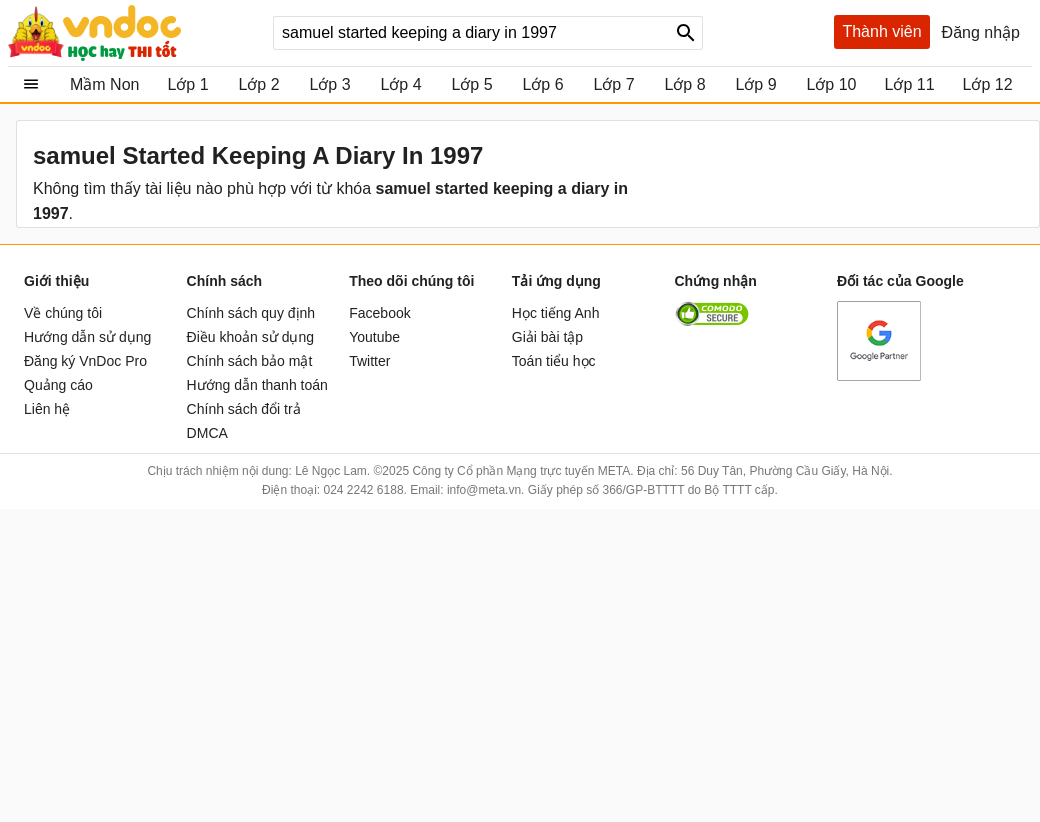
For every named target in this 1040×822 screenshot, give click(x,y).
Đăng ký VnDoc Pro (85, 361)
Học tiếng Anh (556, 313)
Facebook (379, 313)
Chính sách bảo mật (250, 361)
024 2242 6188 (363, 490)
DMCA (207, 433)
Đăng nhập (981, 32)
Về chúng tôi (63, 313)
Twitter (369, 361)
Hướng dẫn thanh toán (257, 385)
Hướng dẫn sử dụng (87, 337)
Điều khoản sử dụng (250, 337)
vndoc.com (133, 33)
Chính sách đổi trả (244, 409)
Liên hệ (47, 409)
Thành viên (881, 31)
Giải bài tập (547, 337)
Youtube (374, 337)
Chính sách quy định (251, 313)
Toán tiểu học (554, 361)
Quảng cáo (58, 385)
